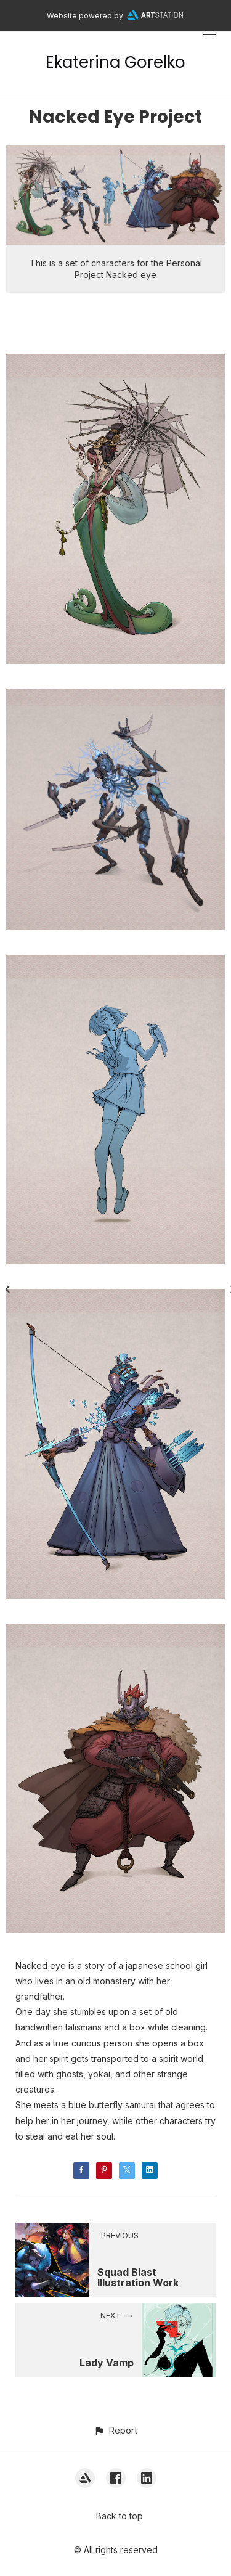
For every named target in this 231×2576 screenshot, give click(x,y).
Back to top (119, 2516)
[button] (115, 2430)
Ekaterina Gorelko (115, 62)
